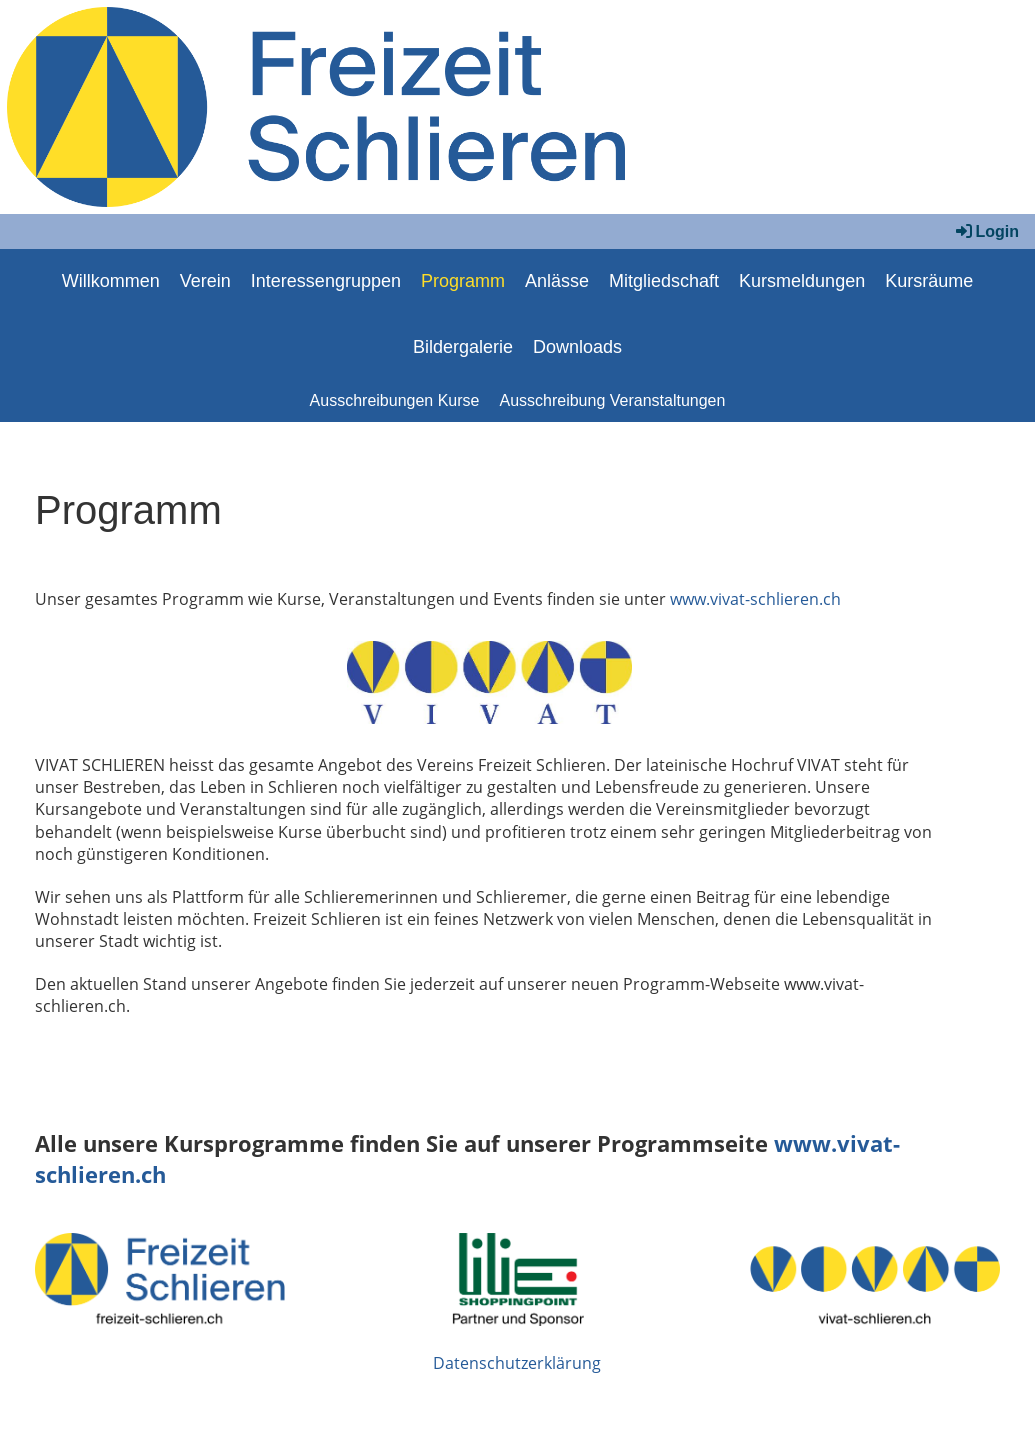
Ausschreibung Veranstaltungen (612, 400)
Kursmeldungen (802, 281)
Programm (463, 281)
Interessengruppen (326, 281)
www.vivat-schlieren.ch (755, 599)
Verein (205, 281)
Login (986, 231)
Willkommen (111, 281)
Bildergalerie (463, 347)
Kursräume (929, 281)
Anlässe (557, 281)
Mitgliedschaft (664, 281)
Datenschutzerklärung (517, 1363)
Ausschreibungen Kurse (395, 400)
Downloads (577, 347)
